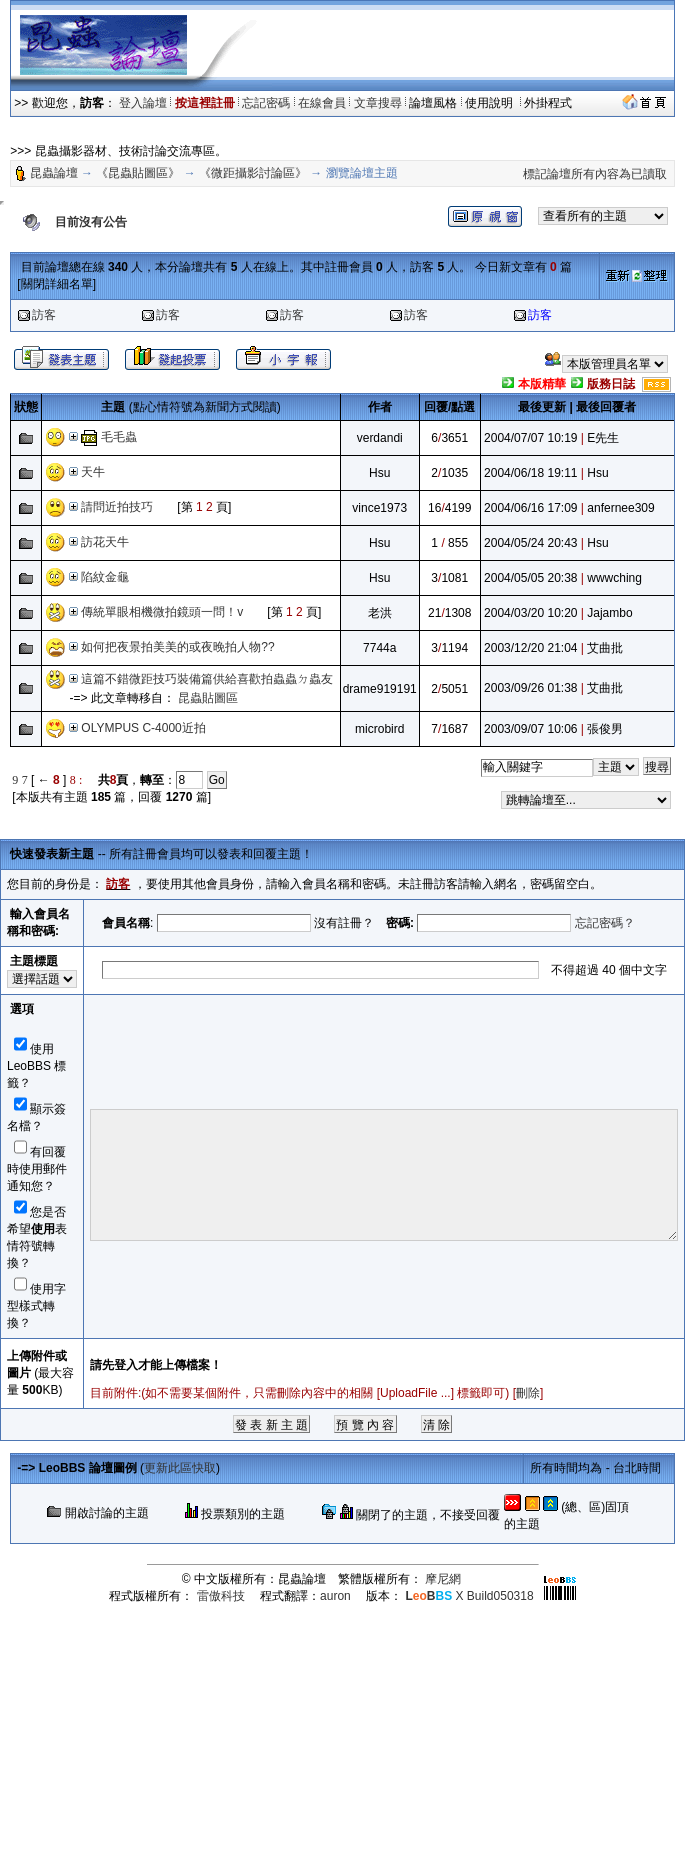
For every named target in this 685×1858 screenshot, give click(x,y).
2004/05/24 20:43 (530, 543)
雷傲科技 (221, 1596)
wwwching (614, 578)
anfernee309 (620, 508)
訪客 (44, 315)
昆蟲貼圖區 (208, 698)
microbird (379, 729)
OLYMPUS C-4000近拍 (143, 728)
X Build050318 (469, 1596)
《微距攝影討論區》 (253, 173)
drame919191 (380, 689)
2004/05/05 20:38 (530, 578)
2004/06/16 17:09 (530, 508)
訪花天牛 (105, 542)
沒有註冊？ (344, 923)
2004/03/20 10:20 (530, 613)
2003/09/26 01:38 (530, 688)
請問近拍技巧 (117, 507)
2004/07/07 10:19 (530, 438)
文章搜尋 (378, 103)
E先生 (603, 438)
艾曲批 (605, 648)
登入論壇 (143, 103)
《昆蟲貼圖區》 (138, 173)
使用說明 (490, 103)
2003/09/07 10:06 (530, 729)
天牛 (93, 472)
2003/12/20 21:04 (530, 648)
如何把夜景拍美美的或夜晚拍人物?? (177, 647)
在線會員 (322, 103)
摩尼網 (443, 1579)
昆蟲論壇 (54, 173)
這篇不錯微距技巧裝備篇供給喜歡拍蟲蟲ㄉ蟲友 (207, 679)
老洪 (380, 613)
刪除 (528, 1393)
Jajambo (609, 613)
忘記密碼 (266, 103)
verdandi (380, 438)
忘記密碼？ (605, 923)
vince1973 (379, 508)
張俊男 (605, 729)
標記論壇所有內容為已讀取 (595, 174)
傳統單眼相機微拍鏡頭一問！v (162, 612)
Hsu (379, 473)
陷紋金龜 (111, 577)
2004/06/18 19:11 (530, 473)
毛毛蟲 (119, 437)
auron (335, 1596)
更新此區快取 (180, 1468)
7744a (379, 648)
